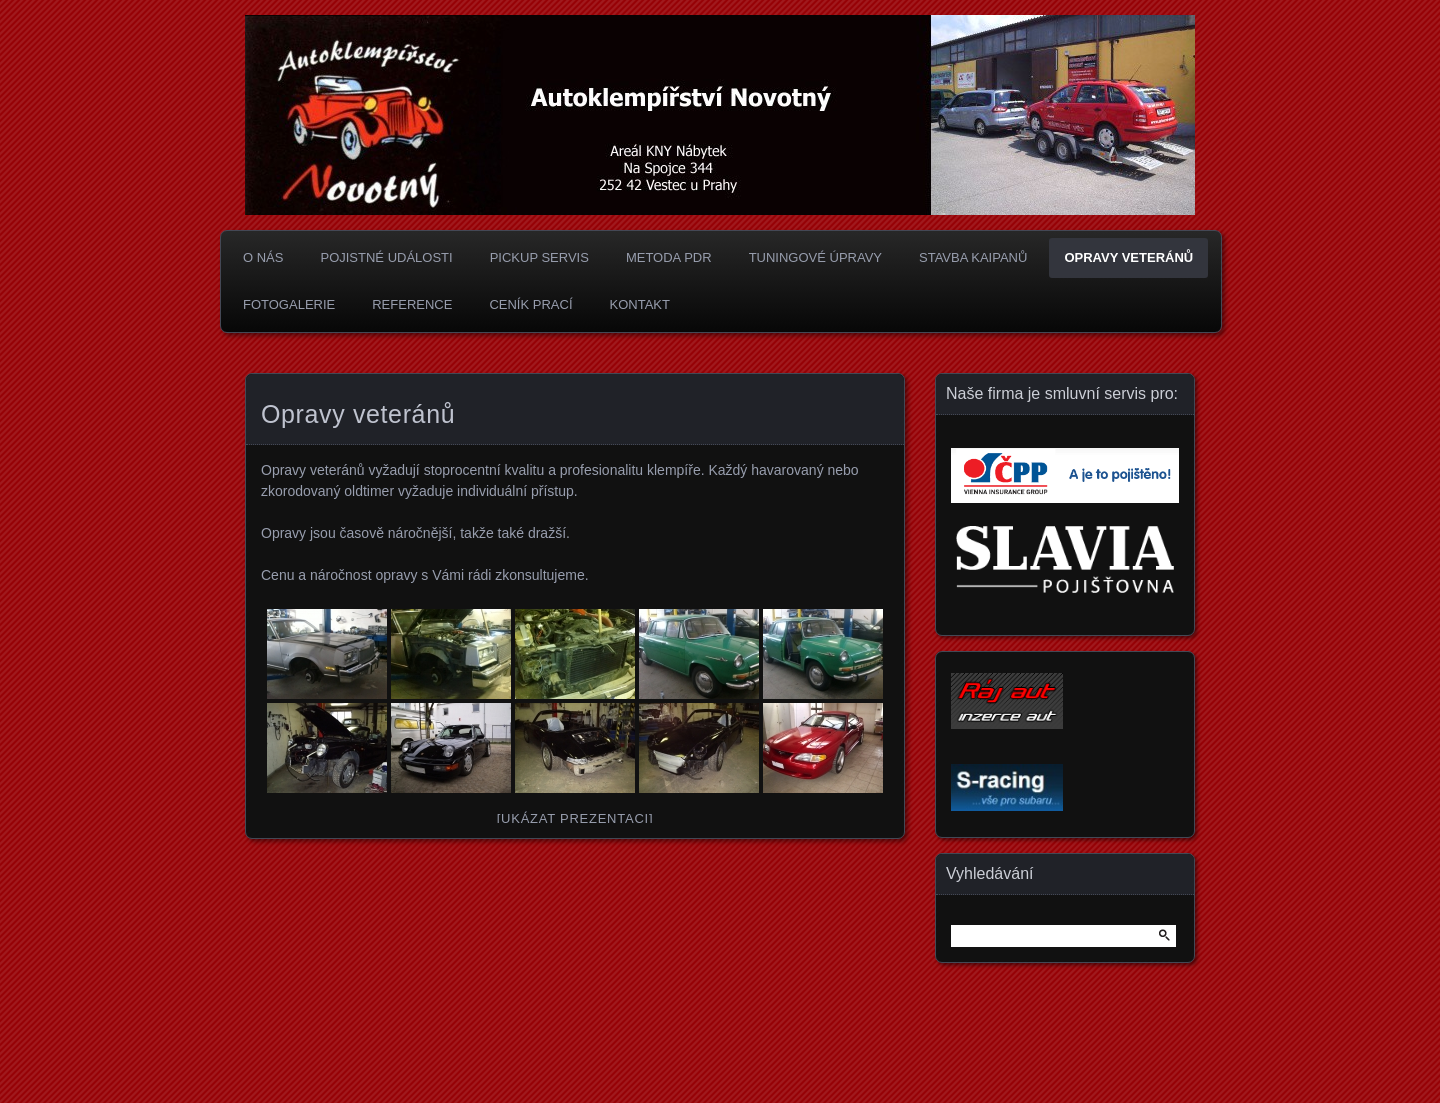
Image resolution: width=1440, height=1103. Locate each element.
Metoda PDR (669, 257)
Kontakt (640, 304)
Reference (412, 304)
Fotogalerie (289, 304)
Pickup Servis (539, 257)
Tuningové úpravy (815, 257)
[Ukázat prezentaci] (575, 818)
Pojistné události (386, 257)
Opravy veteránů (1128, 257)
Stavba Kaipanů (973, 257)
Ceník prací (530, 304)
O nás (263, 257)
